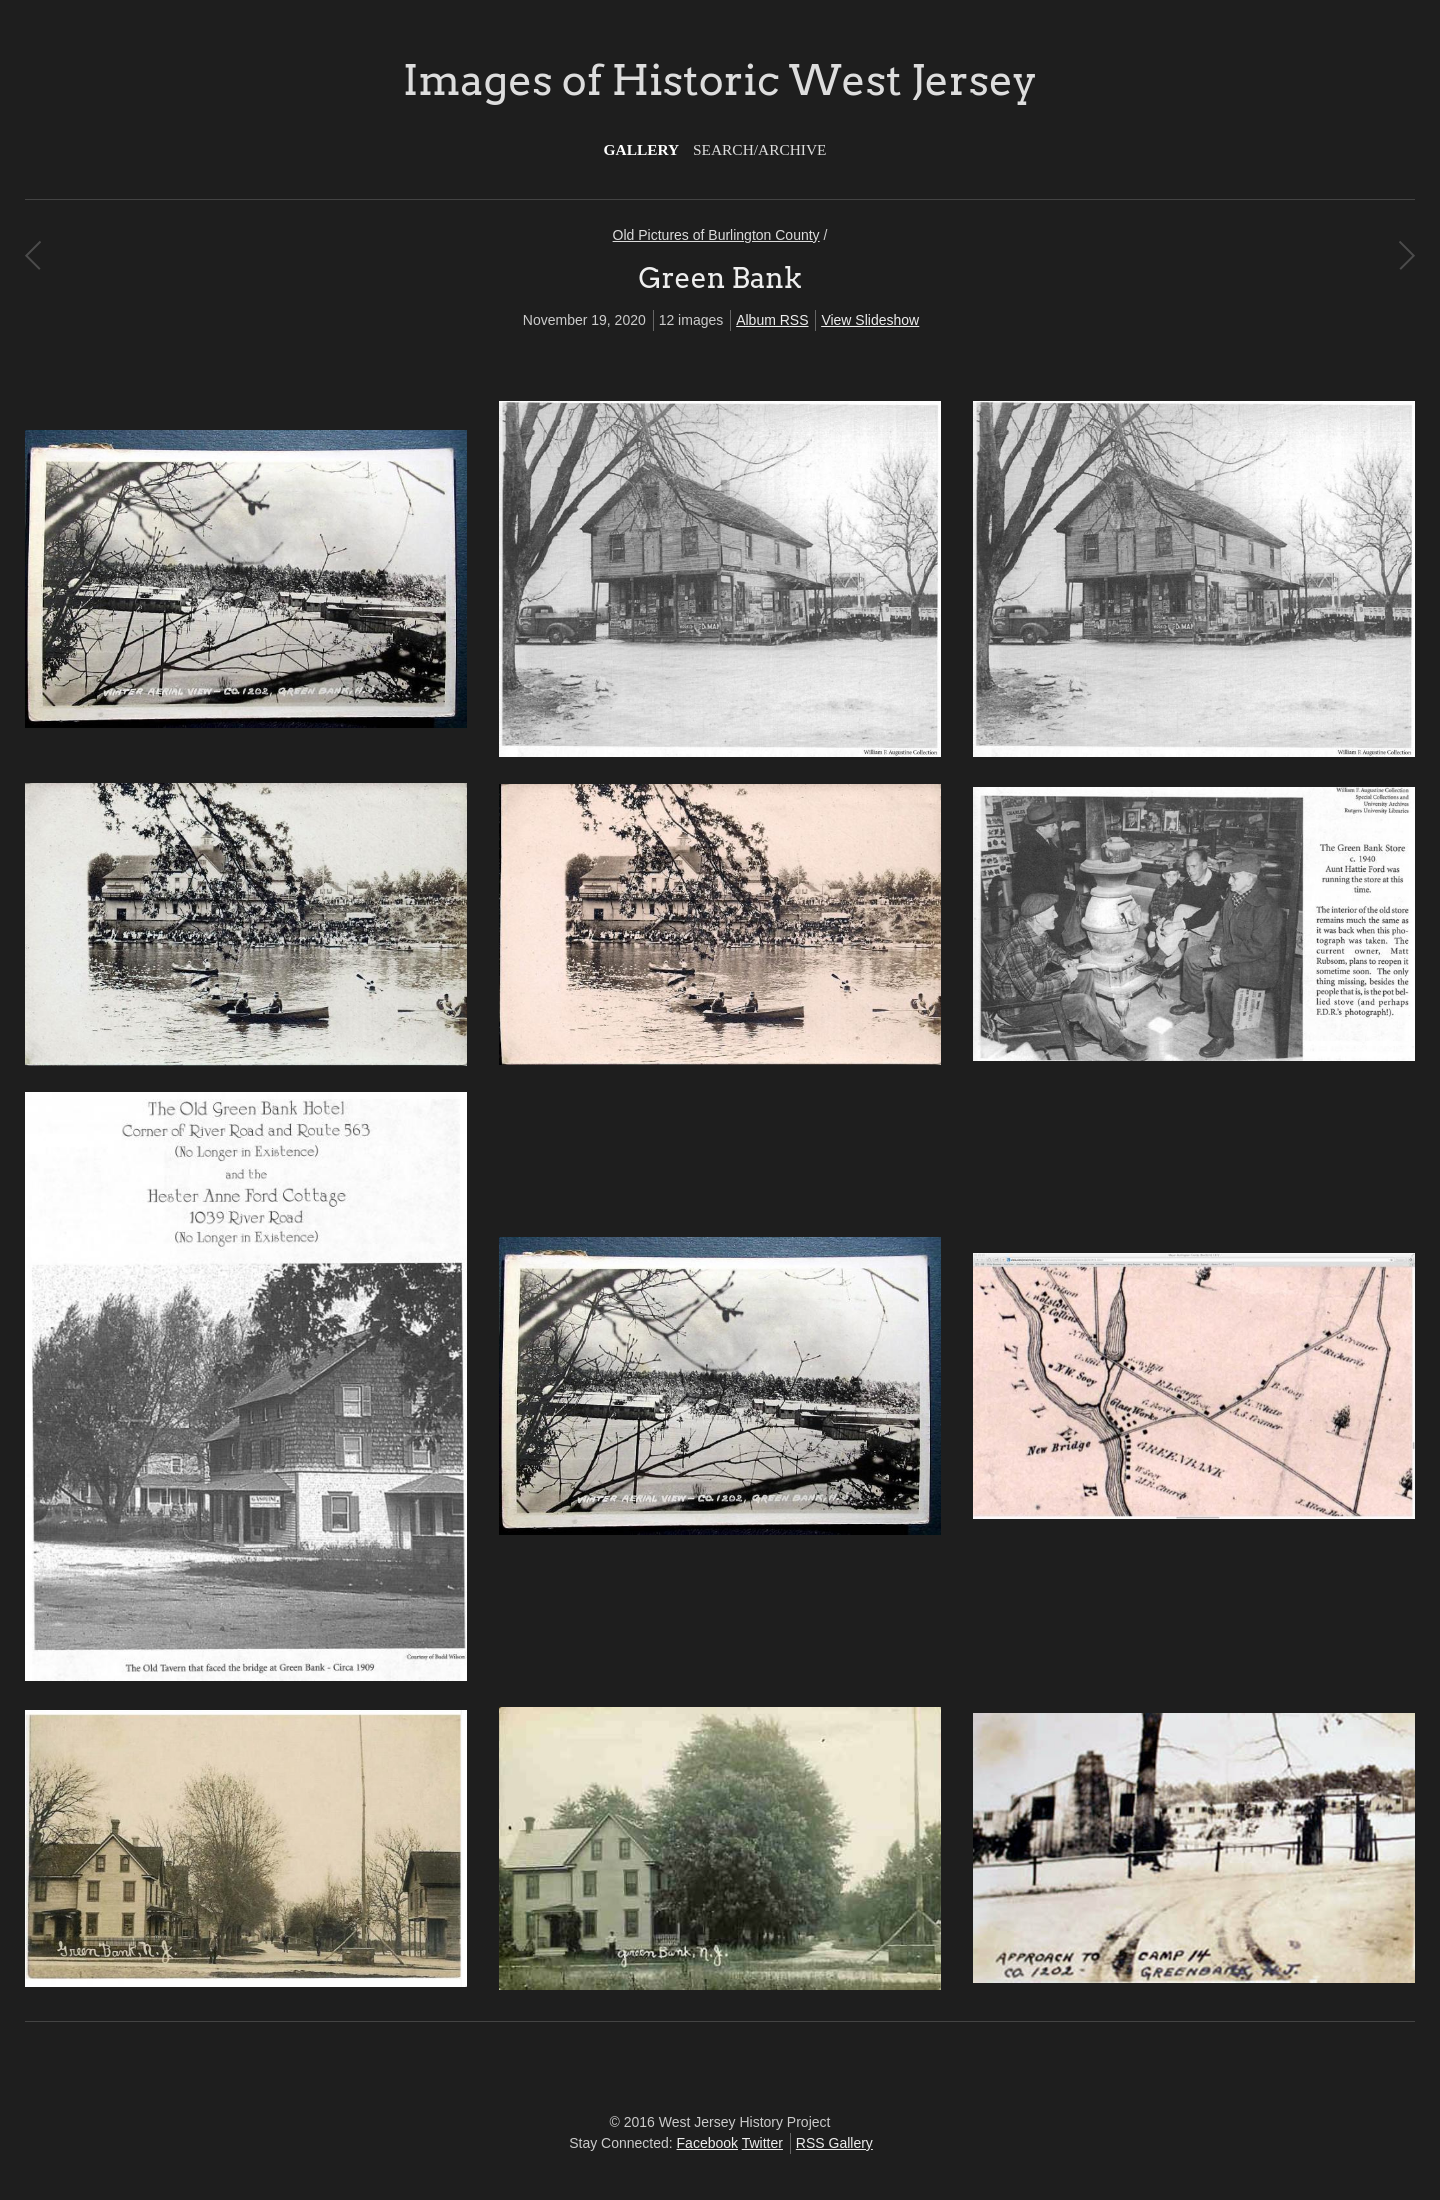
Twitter (762, 2143)
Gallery (642, 149)
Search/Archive (759, 149)
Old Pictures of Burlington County (716, 235)
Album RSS (772, 320)
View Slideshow (870, 320)
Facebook (707, 2143)
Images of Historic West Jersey (720, 80)
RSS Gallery (834, 2143)
